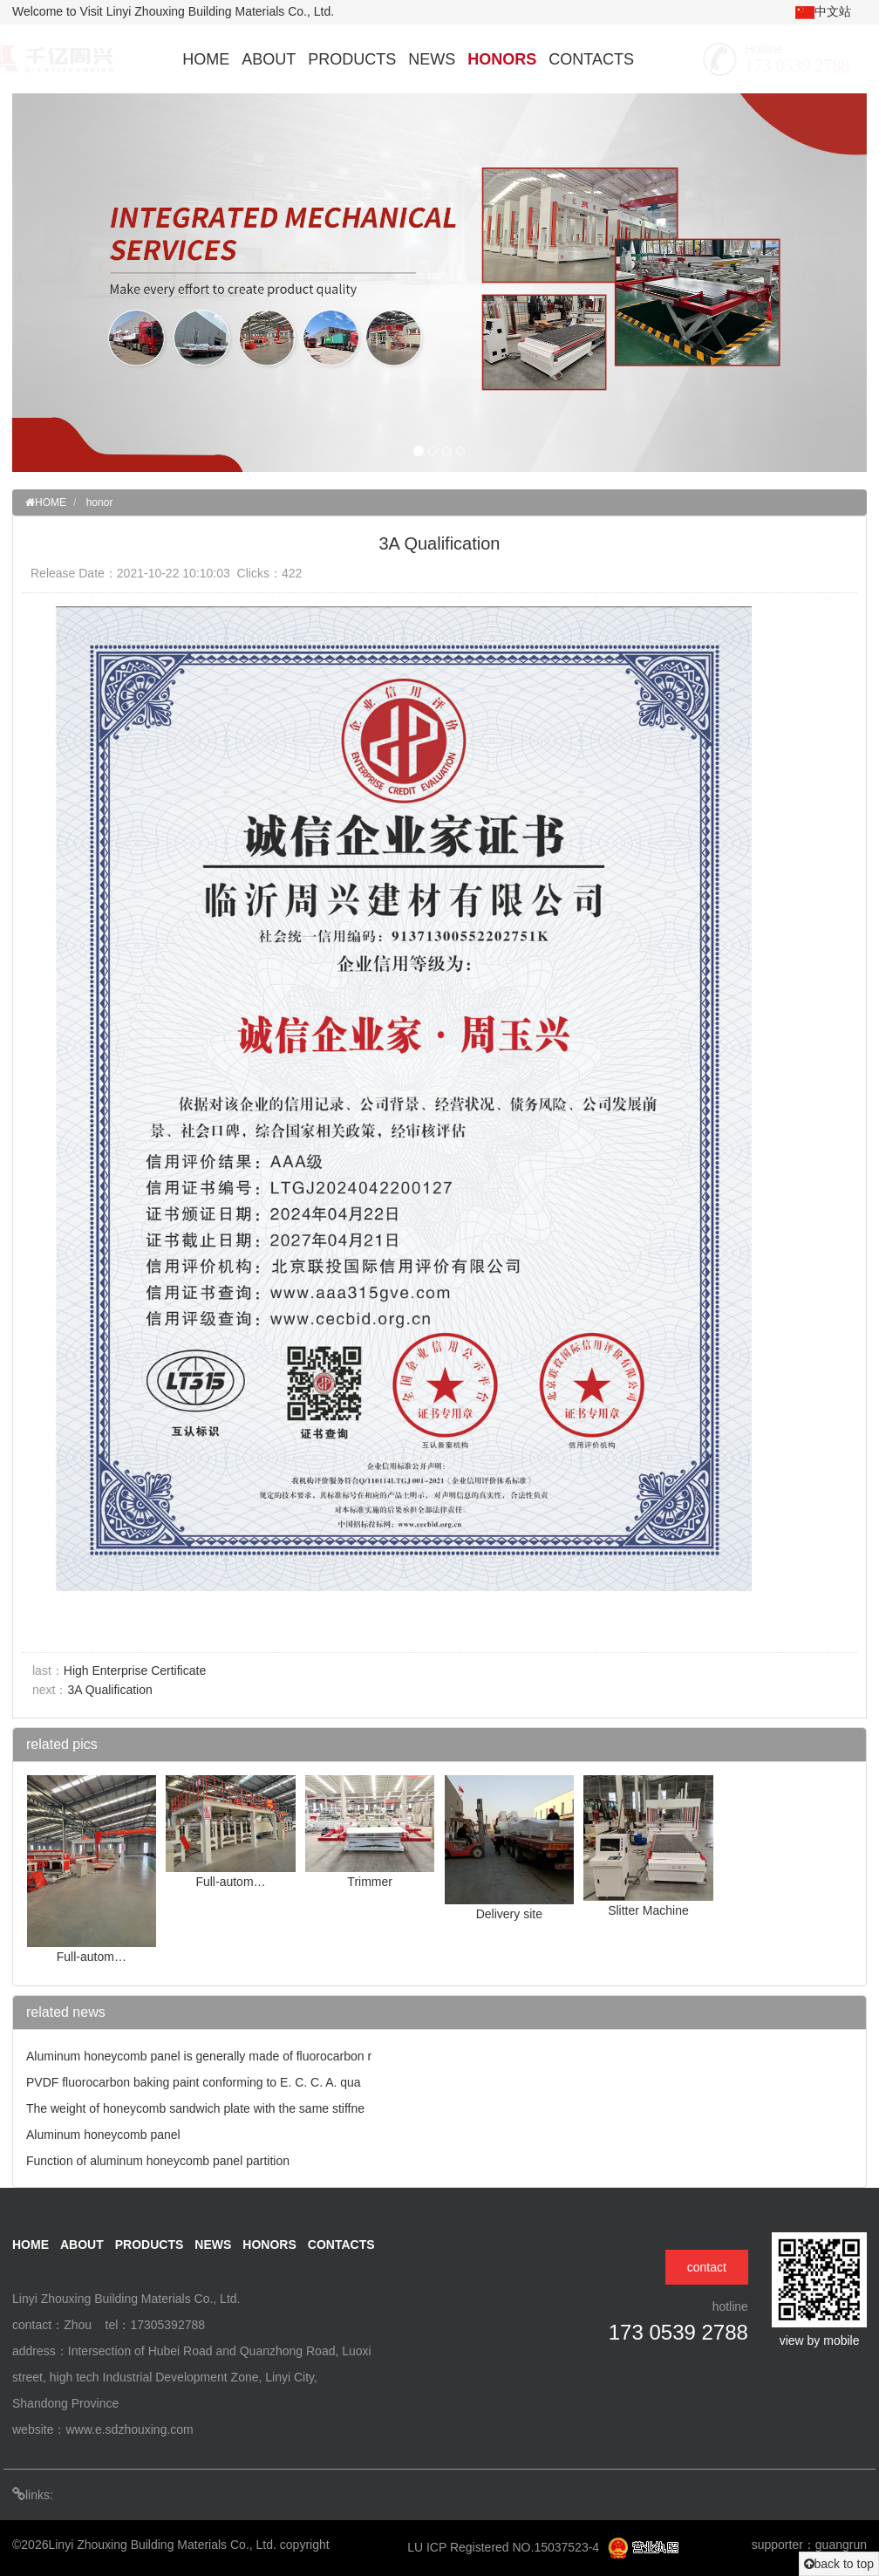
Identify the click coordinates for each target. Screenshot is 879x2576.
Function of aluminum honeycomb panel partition (158, 2161)
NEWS (431, 59)
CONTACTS (591, 59)
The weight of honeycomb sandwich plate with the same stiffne (195, 2108)
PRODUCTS (352, 59)
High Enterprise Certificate (135, 1670)
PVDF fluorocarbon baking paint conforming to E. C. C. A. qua (193, 2082)
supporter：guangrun (809, 2545)
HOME (205, 59)
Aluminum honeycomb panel (103, 2135)
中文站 (823, 11)
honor (99, 502)
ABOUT (269, 59)
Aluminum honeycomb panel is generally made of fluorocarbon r (198, 2056)
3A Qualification (109, 1690)
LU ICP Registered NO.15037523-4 (505, 2547)
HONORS (501, 59)
